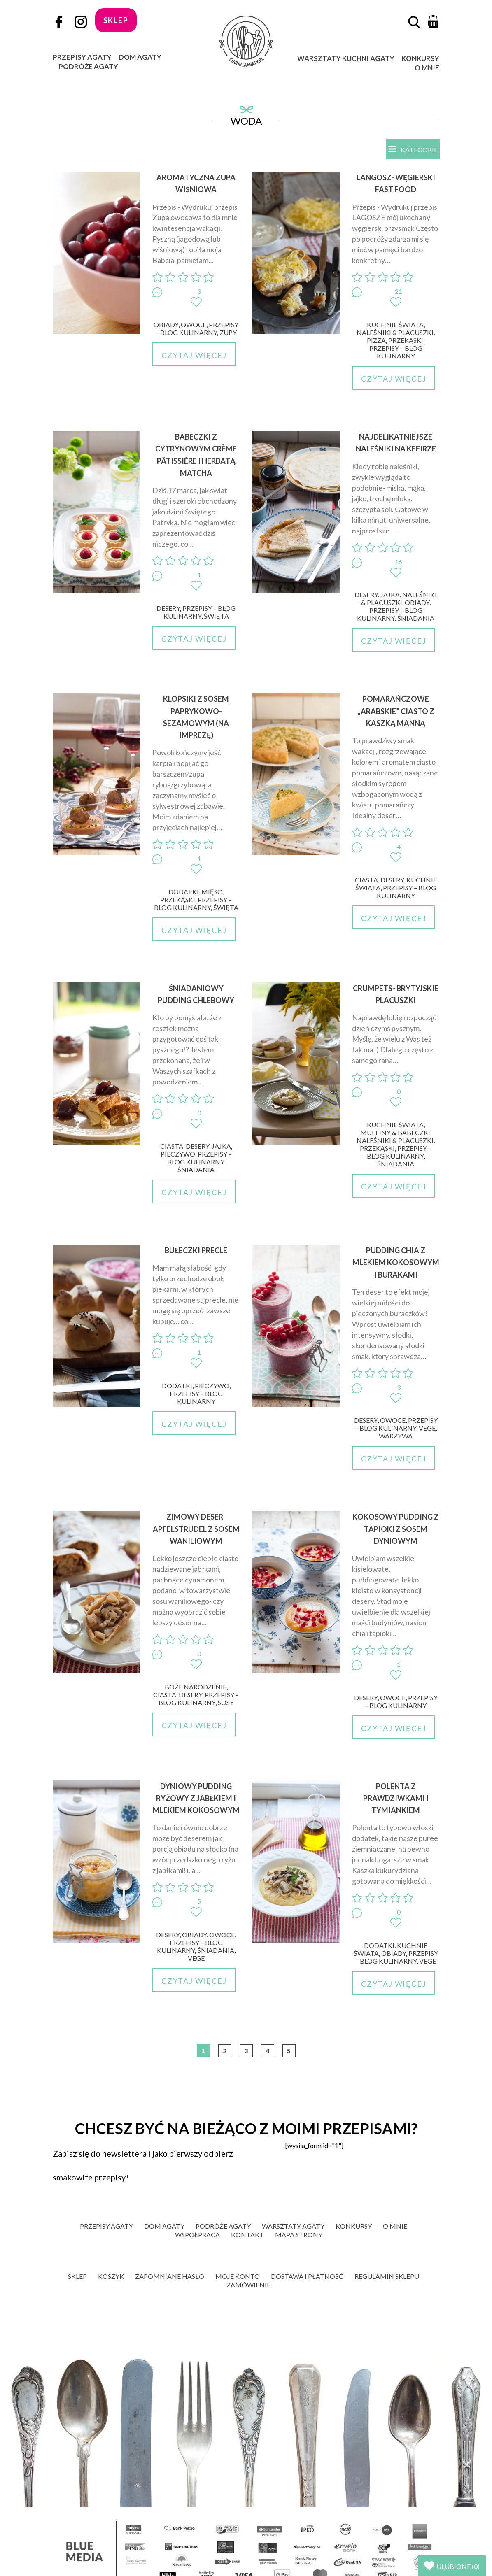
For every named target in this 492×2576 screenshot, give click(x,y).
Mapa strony (298, 2235)
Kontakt (247, 2235)
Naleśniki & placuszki (395, 332)
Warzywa (396, 1436)
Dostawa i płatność (307, 2276)
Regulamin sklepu (386, 2276)
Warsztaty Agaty (293, 2226)
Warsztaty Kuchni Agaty (345, 58)
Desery (168, 608)
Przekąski (405, 340)
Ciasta (366, 880)
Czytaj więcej (193, 355)
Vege (427, 1428)
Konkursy (420, 58)
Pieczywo (178, 1154)
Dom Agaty (140, 57)
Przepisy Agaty (82, 57)
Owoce (193, 324)
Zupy (228, 332)
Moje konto (237, 2276)
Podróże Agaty (88, 66)
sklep (115, 20)
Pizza (376, 340)
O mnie (427, 67)
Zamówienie (248, 2285)
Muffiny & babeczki (395, 1132)
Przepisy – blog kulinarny (197, 328)
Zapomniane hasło (169, 2276)
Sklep (77, 2276)
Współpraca (197, 2235)
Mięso (212, 892)
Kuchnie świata (395, 324)
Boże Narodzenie (195, 1687)
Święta (216, 616)
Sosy (226, 1702)
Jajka (390, 594)
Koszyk (111, 2276)
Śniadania (415, 618)
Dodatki (183, 892)
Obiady (166, 324)
